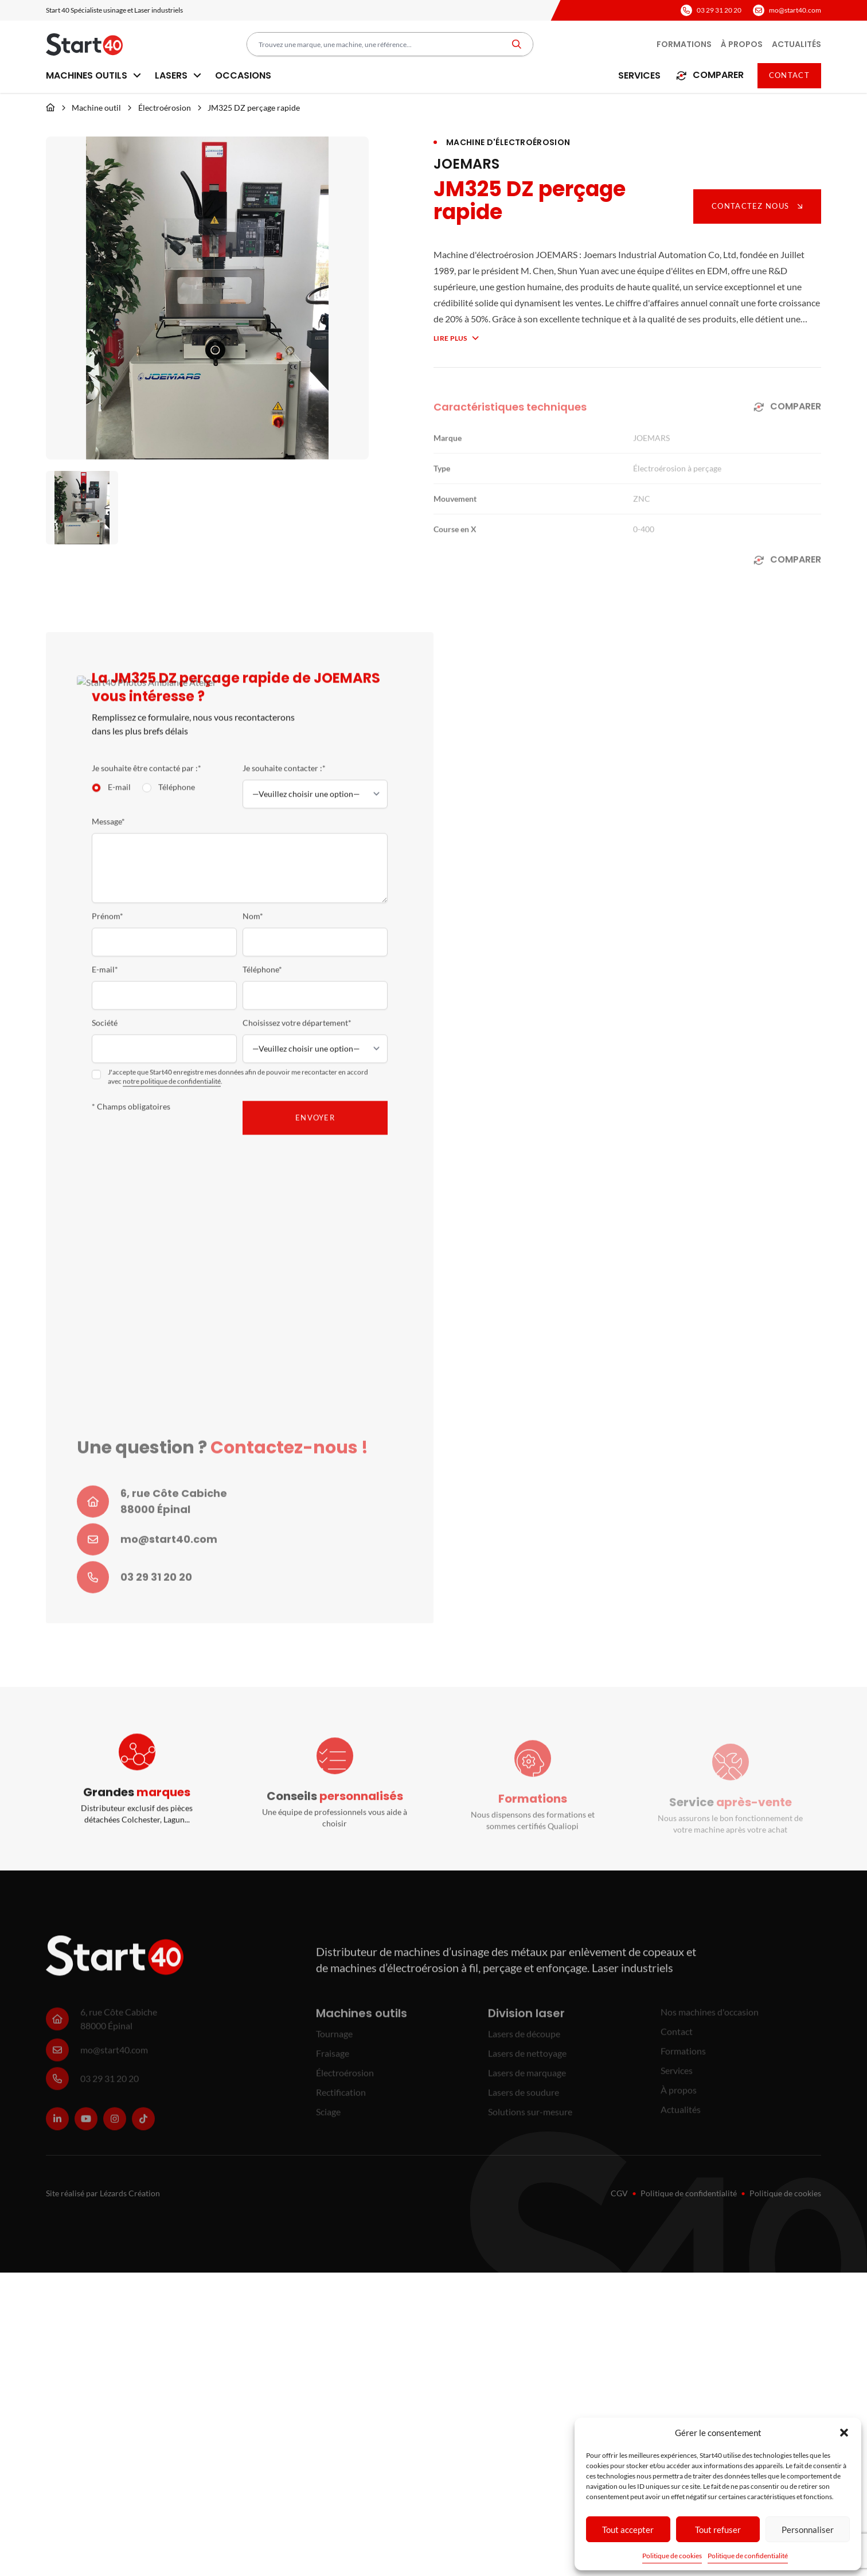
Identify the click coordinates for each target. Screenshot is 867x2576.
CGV (619, 2193)
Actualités (796, 44)
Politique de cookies (672, 2555)
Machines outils (93, 75)
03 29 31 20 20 (719, 10)
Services (639, 75)
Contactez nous (757, 206)
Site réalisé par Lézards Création (103, 2193)
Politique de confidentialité (748, 2555)
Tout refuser (718, 2529)
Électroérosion (164, 107)
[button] (844, 2432)
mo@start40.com (795, 10)
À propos (742, 44)
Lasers (178, 75)
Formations (684, 44)
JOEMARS (466, 164)
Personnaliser (808, 2529)
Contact (789, 75)
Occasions (243, 75)
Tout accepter (628, 2529)
